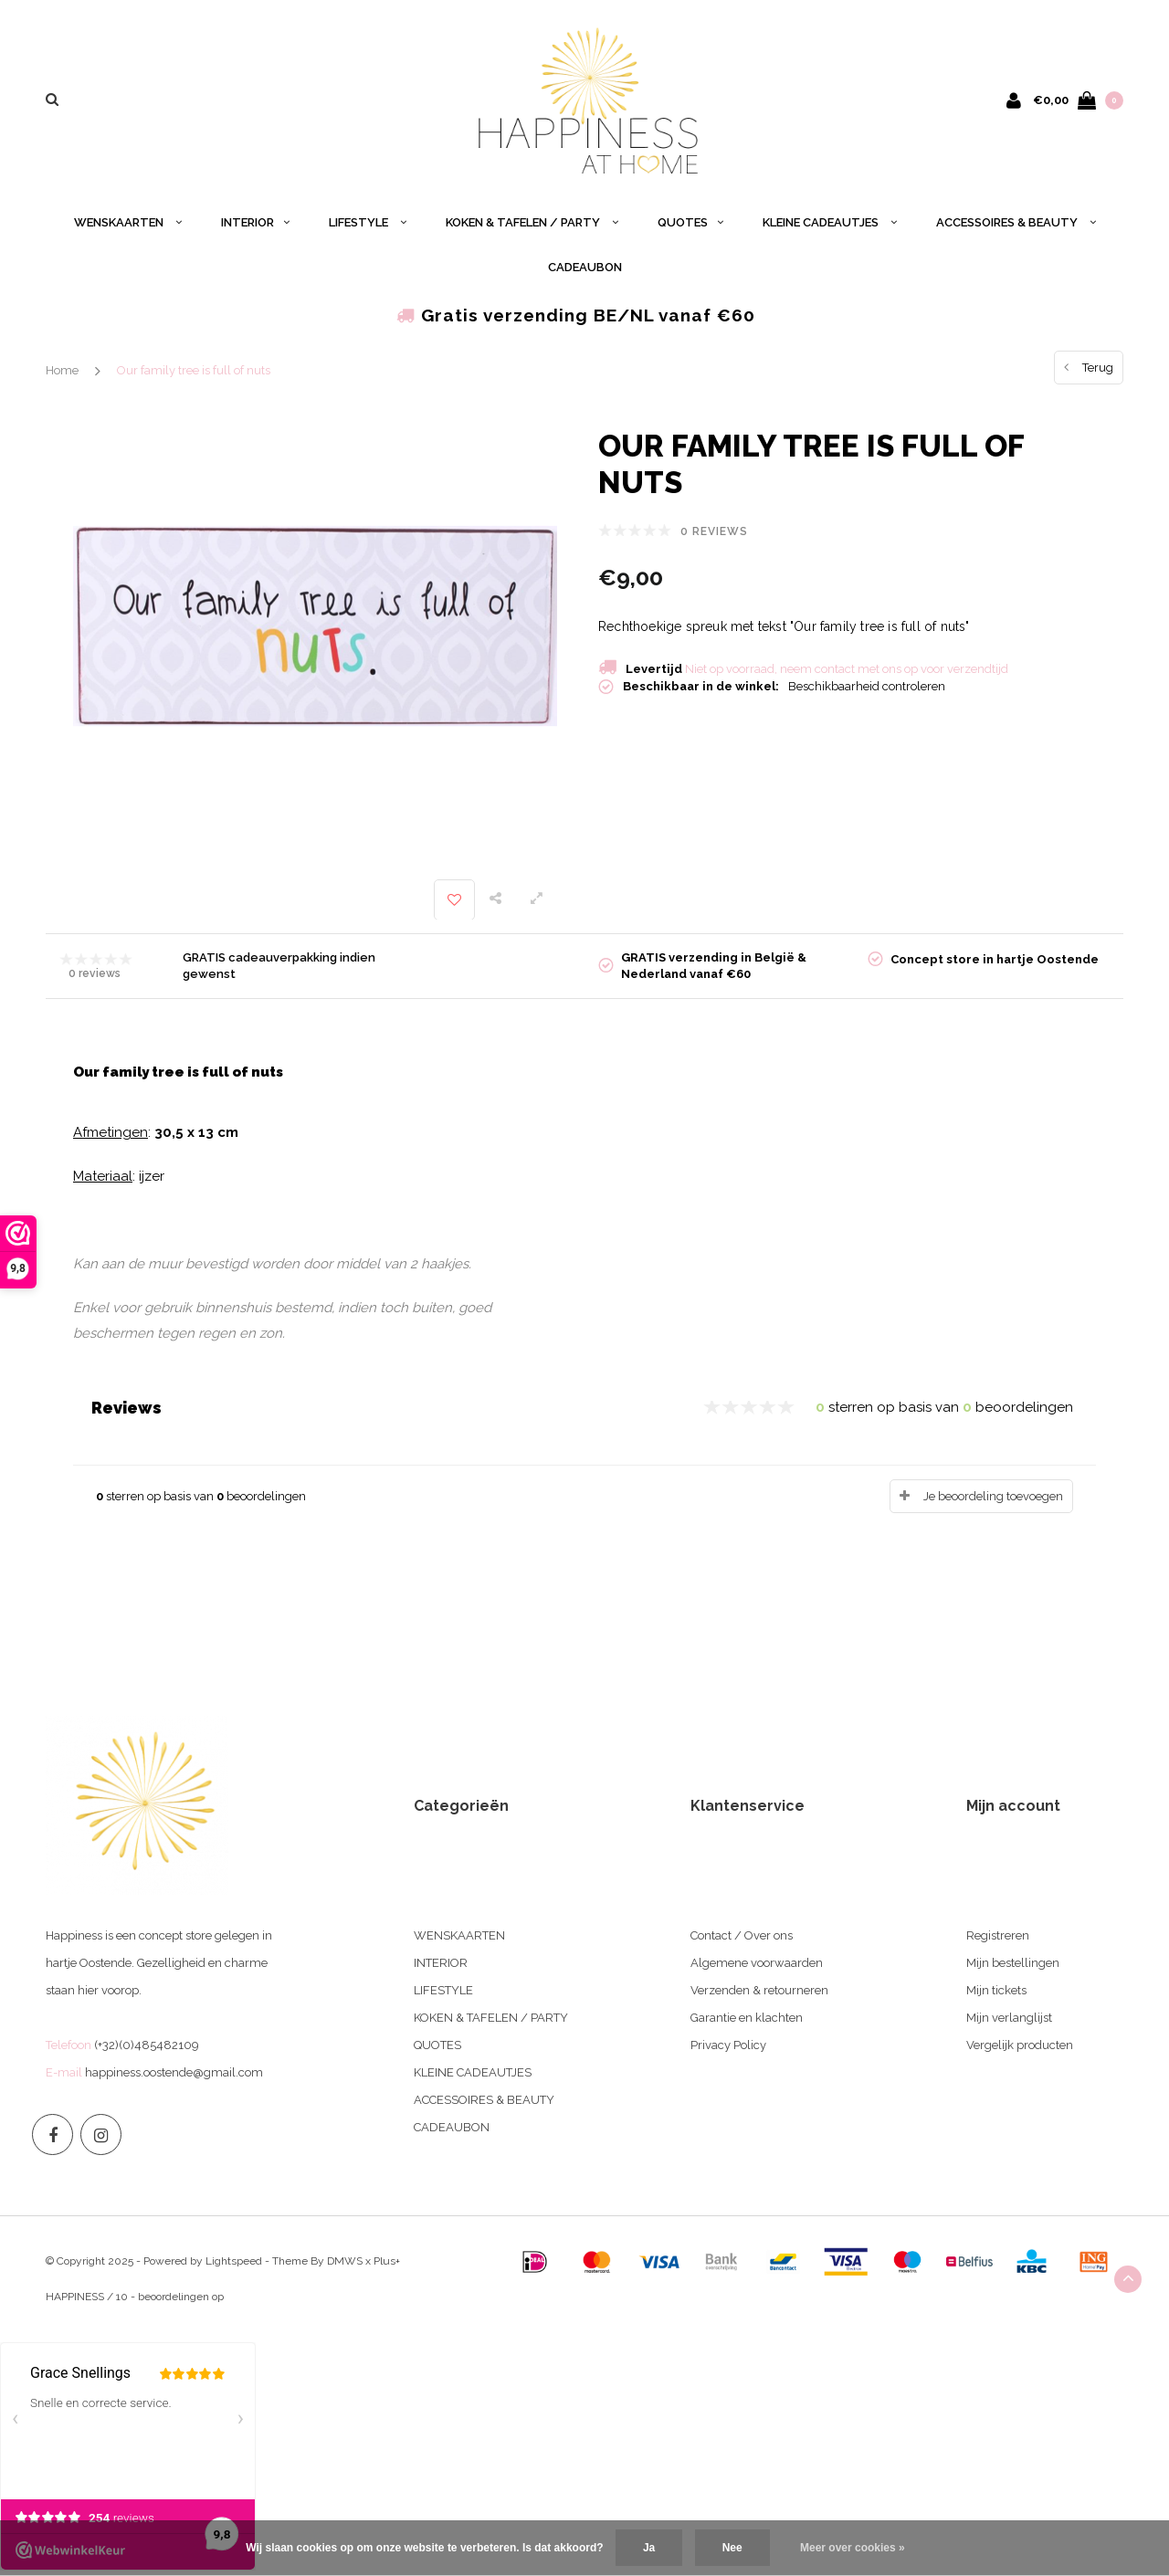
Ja (649, 2547)
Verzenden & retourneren (759, 1990)
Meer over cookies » (852, 2547)
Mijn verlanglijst (1009, 2017)
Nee (732, 2547)
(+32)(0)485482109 (146, 2045)
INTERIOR (255, 222)
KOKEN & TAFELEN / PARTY (532, 222)
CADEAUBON (585, 267)
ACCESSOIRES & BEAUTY (1016, 222)
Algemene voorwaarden (756, 1963)
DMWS (345, 2261)
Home (62, 370)
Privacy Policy (728, 2045)
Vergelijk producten (1019, 2045)
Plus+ (387, 2261)
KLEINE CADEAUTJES (830, 222)
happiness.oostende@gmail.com (174, 2072)
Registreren (997, 1935)
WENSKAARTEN (128, 222)
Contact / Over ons (741, 1935)
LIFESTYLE (367, 222)
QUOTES (690, 222)
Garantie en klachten (746, 2017)
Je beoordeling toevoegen (993, 1496)
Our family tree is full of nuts (193, 370)
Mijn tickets (996, 1990)
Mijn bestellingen (1012, 1963)
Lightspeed (233, 2261)
